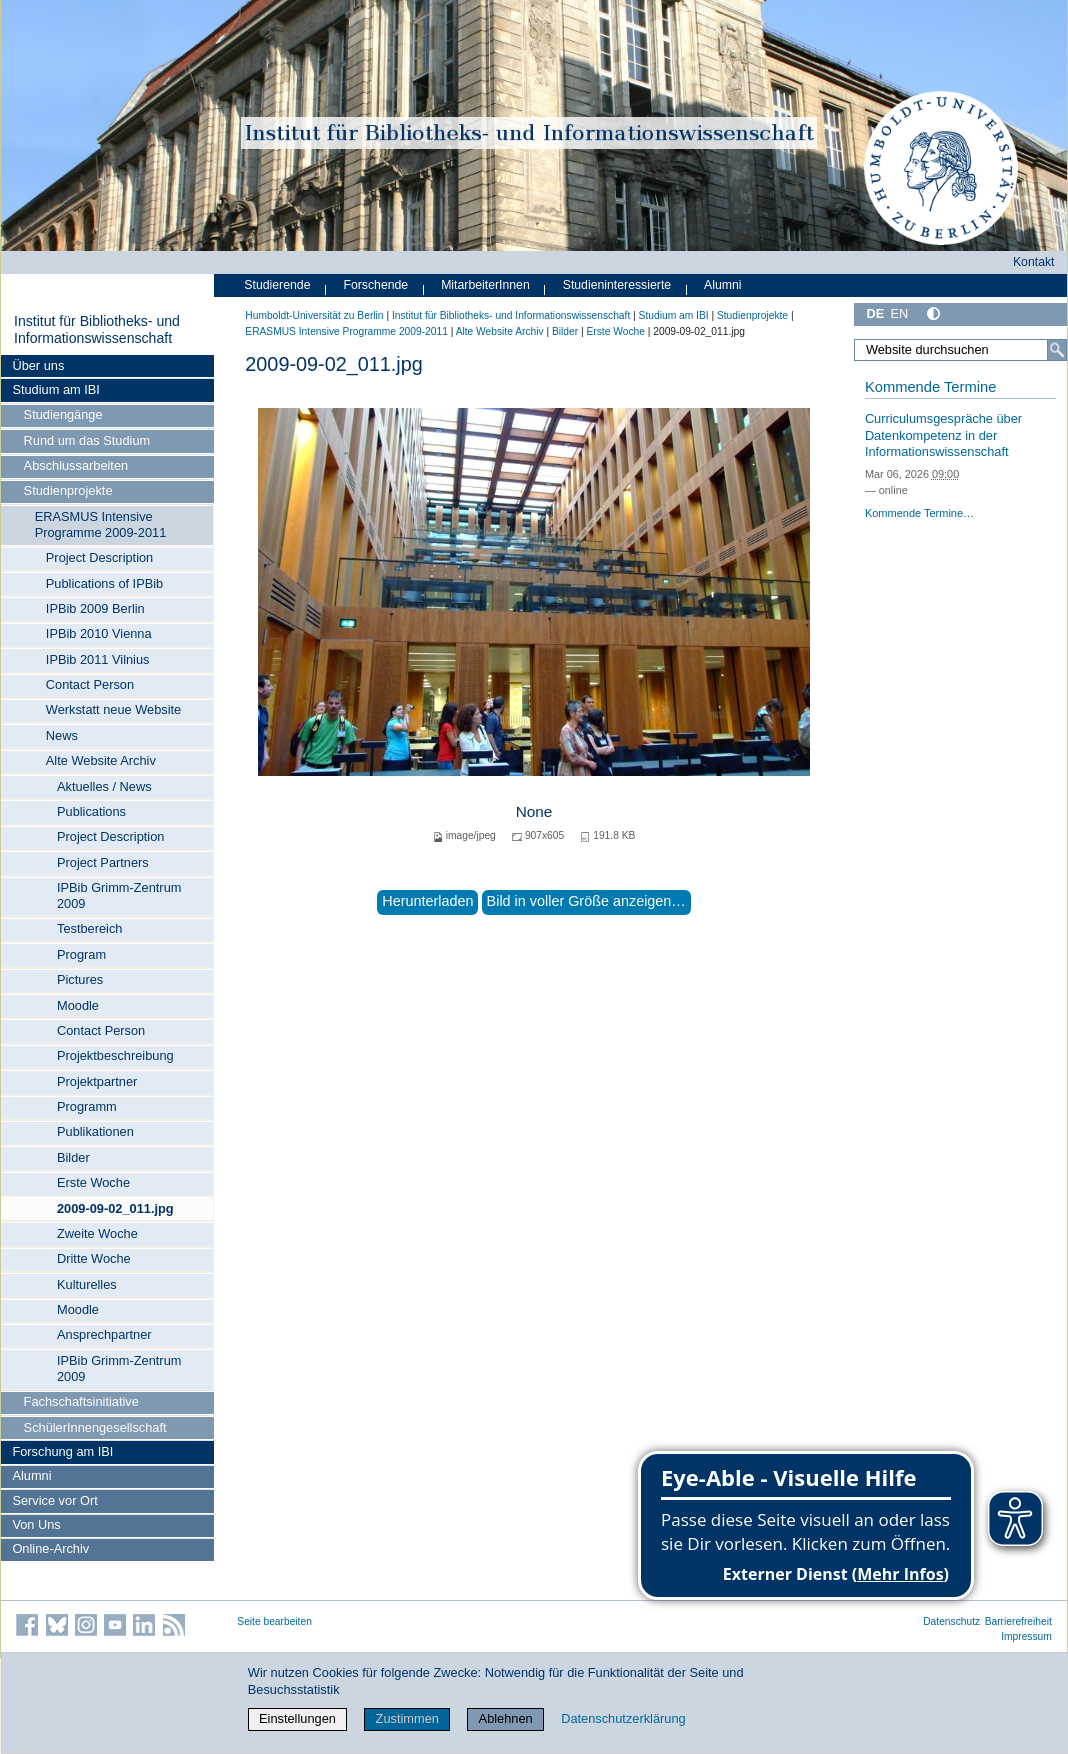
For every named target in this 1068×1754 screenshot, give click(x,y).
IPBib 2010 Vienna (99, 633)
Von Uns (36, 1524)
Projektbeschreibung (115, 1055)
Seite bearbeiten (274, 1621)
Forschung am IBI (62, 1451)
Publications (91, 811)
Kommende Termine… (919, 513)
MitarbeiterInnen (485, 285)
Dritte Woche (94, 1258)
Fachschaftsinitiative (81, 1401)
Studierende (277, 285)
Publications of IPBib (104, 583)
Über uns (38, 365)
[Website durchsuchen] (960, 350)
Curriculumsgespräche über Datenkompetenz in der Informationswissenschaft (943, 435)
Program (81, 954)
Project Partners (103, 862)
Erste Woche (93, 1182)
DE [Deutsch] (875, 313)
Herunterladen (427, 901)
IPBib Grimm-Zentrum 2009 (119, 895)
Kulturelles (87, 1284)
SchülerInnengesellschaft (95, 1427)
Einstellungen (297, 1718)
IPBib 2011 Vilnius (98, 659)
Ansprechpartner (104, 1334)
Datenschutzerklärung (623, 1718)
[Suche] (1057, 350)
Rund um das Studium (87, 440)
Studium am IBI (55, 389)
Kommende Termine (930, 387)
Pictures (80, 979)
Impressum (1026, 1636)
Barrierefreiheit (1018, 1621)
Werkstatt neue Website (113, 709)
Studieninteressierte (617, 285)
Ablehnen (506, 1718)
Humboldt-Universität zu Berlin (314, 315)
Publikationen (95, 1131)
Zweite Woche (97, 1233)
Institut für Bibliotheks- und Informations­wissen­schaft (97, 330)
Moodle (78, 1005)
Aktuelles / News (104, 786)
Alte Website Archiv (101, 760)
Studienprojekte (68, 490)
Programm (87, 1106)
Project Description (99, 557)
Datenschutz (951, 1621)
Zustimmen (407, 1718)
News (62, 735)
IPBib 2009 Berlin (95, 608)
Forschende (375, 285)
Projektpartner (97, 1081)
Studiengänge (63, 414)
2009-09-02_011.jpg (115, 1208)
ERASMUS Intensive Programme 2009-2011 (101, 524)
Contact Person (90, 684)
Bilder (73, 1157)
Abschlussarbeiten (76, 465)
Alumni (31, 1475)
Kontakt (1034, 262)
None (534, 811)
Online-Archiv (50, 1548)
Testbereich (89, 928)
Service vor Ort (54, 1500)
